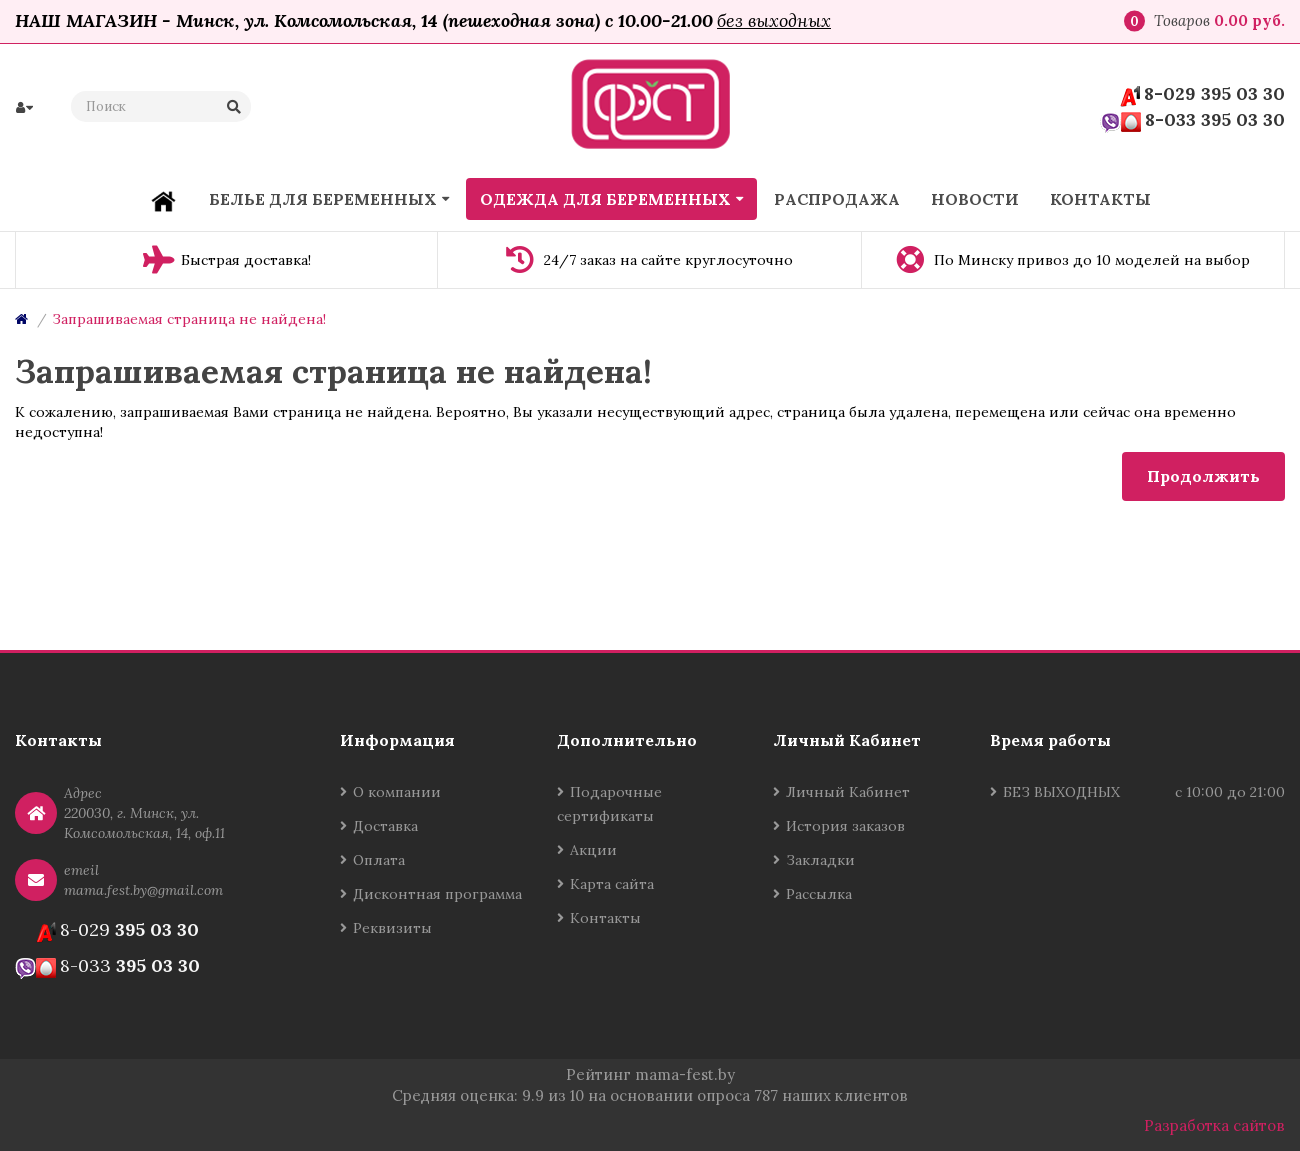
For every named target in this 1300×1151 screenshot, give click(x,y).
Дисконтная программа (437, 894)
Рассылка (819, 894)
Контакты (605, 918)
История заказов (845, 826)
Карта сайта (612, 884)
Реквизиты (392, 928)
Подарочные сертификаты (609, 804)
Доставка (385, 826)
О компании (397, 792)
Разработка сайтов (1214, 1125)
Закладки (820, 860)
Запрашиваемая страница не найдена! (189, 319)
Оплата (379, 860)
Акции (593, 850)
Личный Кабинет (848, 792)
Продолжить (1203, 476)
